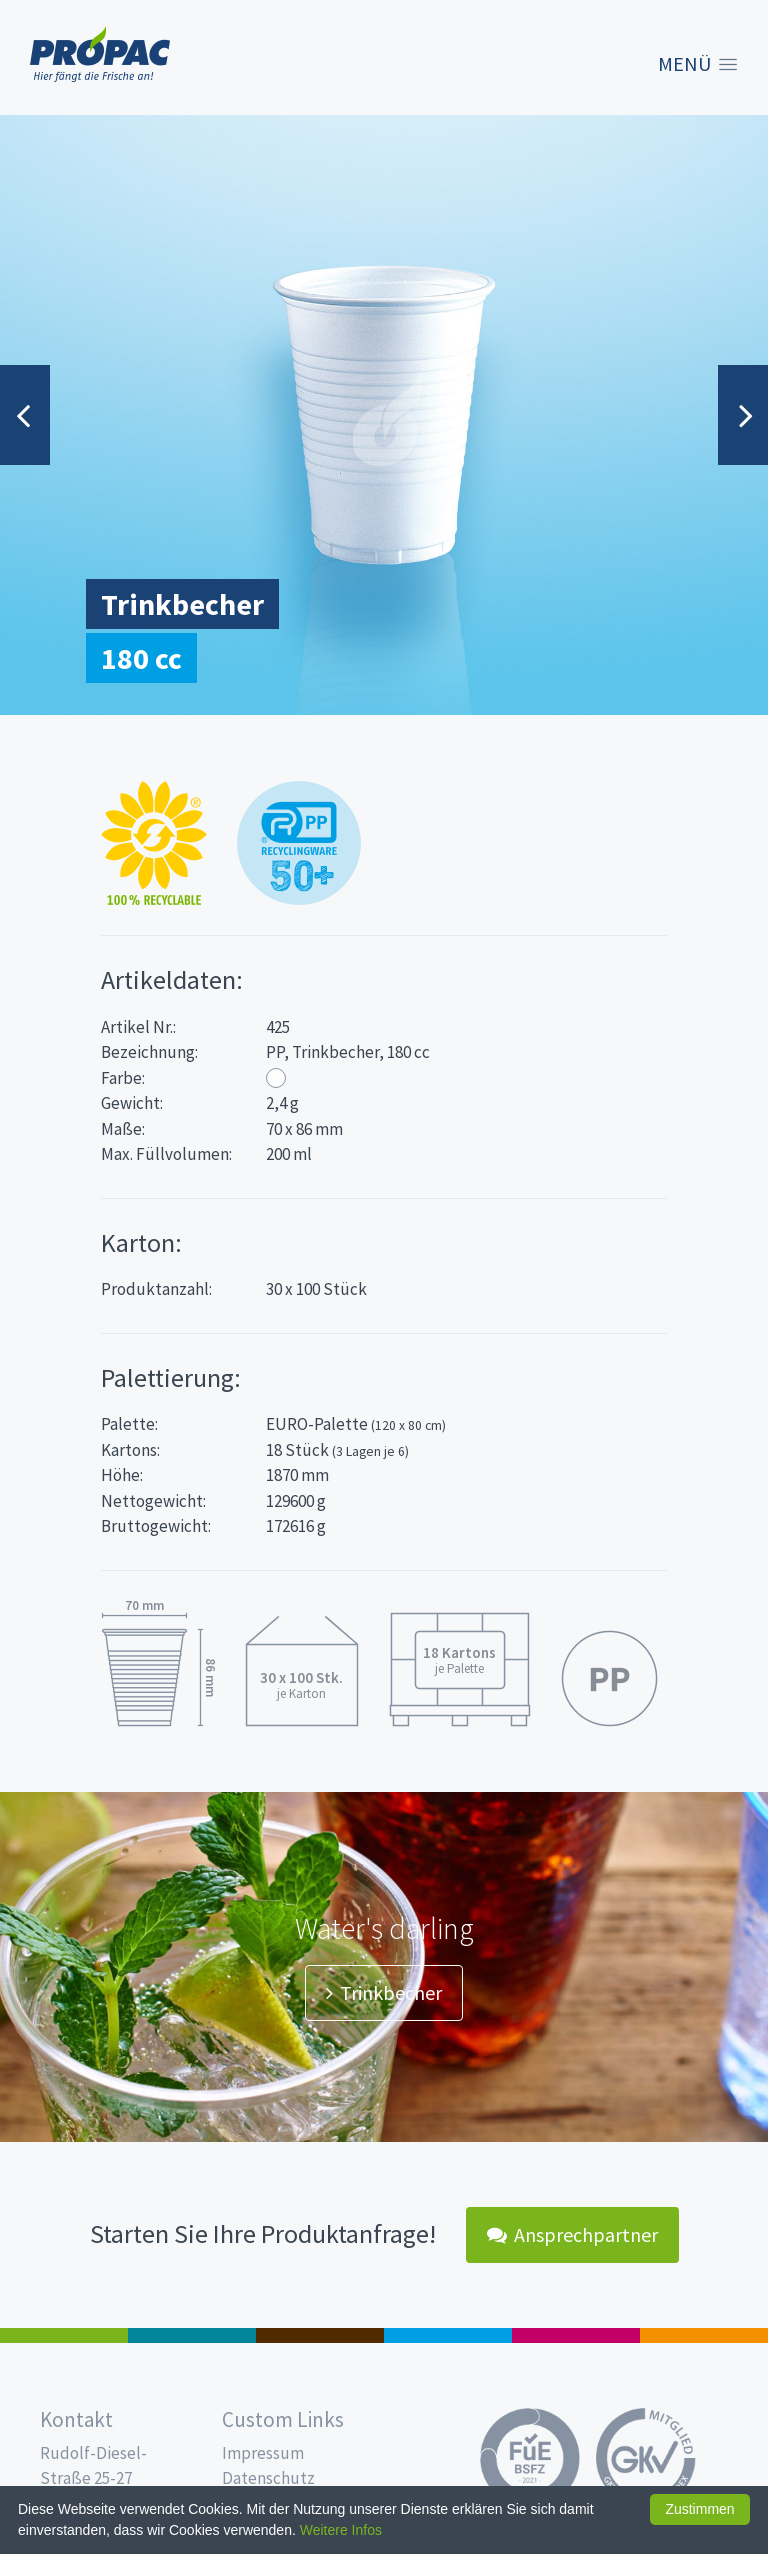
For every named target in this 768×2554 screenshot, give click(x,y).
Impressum (263, 2453)
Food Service (576, 2335)
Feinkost (64, 2335)
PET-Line (704, 2335)
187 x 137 (192, 2335)
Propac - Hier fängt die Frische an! (100, 54)
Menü (684, 64)
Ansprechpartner (572, 2234)
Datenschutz (268, 2478)
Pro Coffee (320, 2335)
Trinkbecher (384, 1992)
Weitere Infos (341, 2530)
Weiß (276, 1078)
